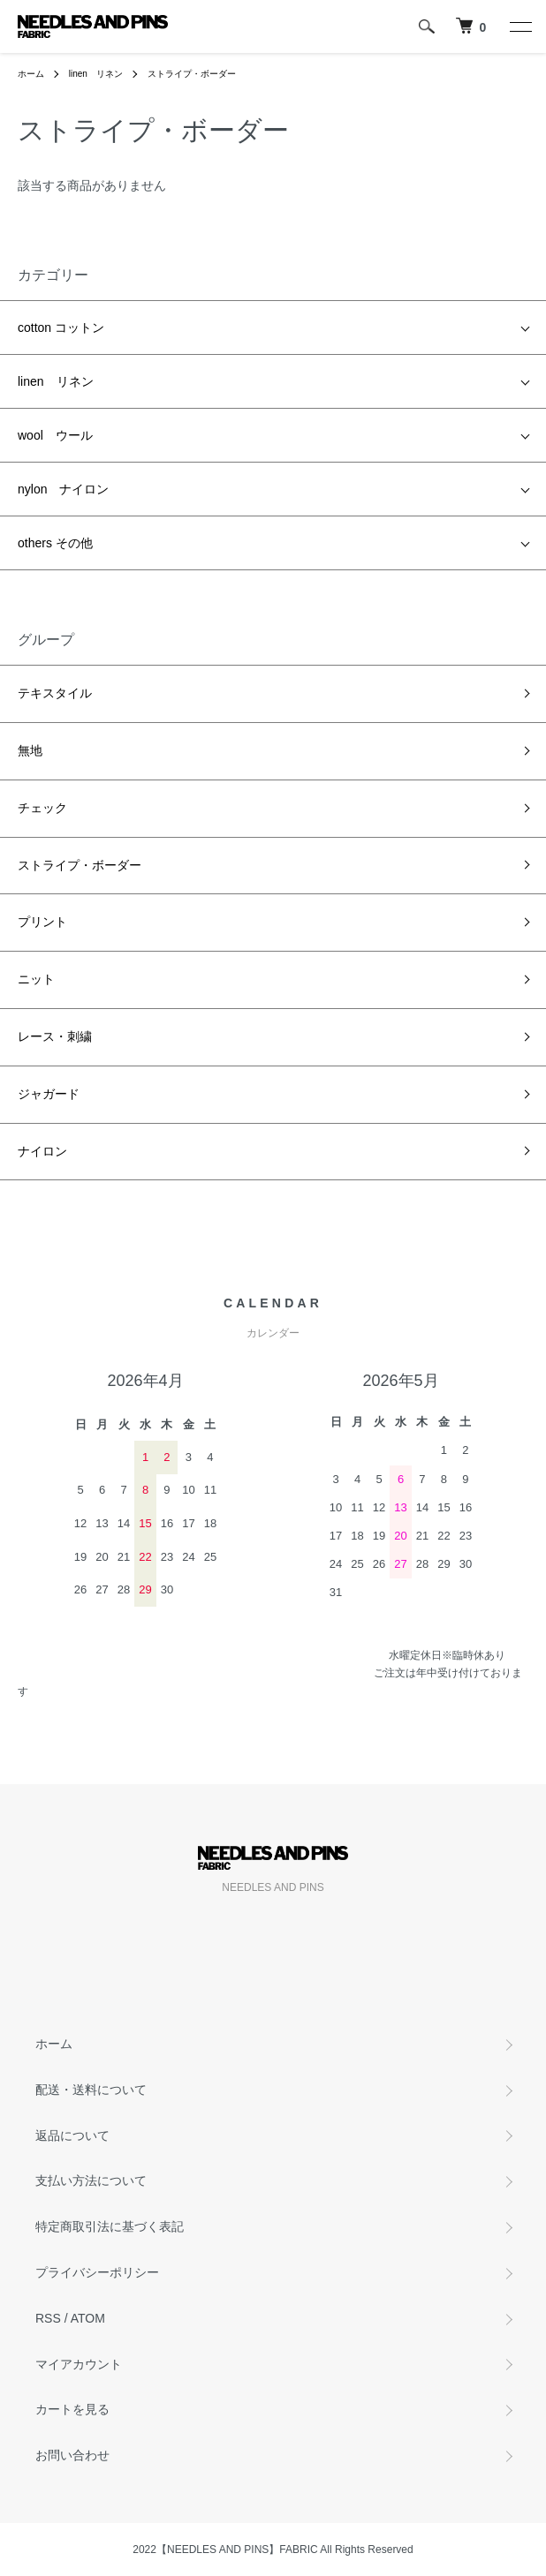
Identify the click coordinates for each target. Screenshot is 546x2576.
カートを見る (72, 2409)
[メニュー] (519, 26)
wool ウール (55, 435)
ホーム (31, 74)
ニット (36, 979)
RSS (48, 2318)
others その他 (55, 543)
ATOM (88, 2318)
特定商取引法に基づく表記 (109, 2226)
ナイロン (42, 1151)
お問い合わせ (72, 2455)
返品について (72, 2135)
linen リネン (96, 74)
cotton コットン (61, 327)
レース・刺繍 (55, 1036)
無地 (30, 750)
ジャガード (49, 1094)
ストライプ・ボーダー (192, 74)
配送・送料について (91, 2090)
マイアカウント (78, 2364)
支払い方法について (91, 2180)
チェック (42, 808)
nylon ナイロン (63, 489)
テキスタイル (55, 693)
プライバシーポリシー (97, 2272)
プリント (42, 922)
